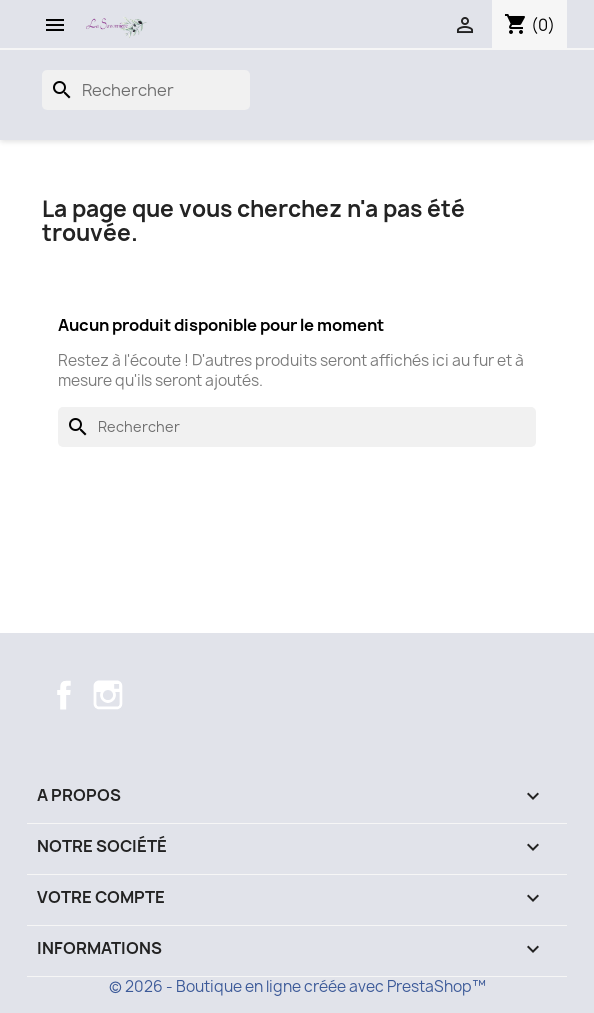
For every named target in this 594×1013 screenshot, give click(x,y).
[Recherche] (146, 90)
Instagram (108, 695)
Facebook (64, 695)
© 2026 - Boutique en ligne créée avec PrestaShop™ (297, 986)
